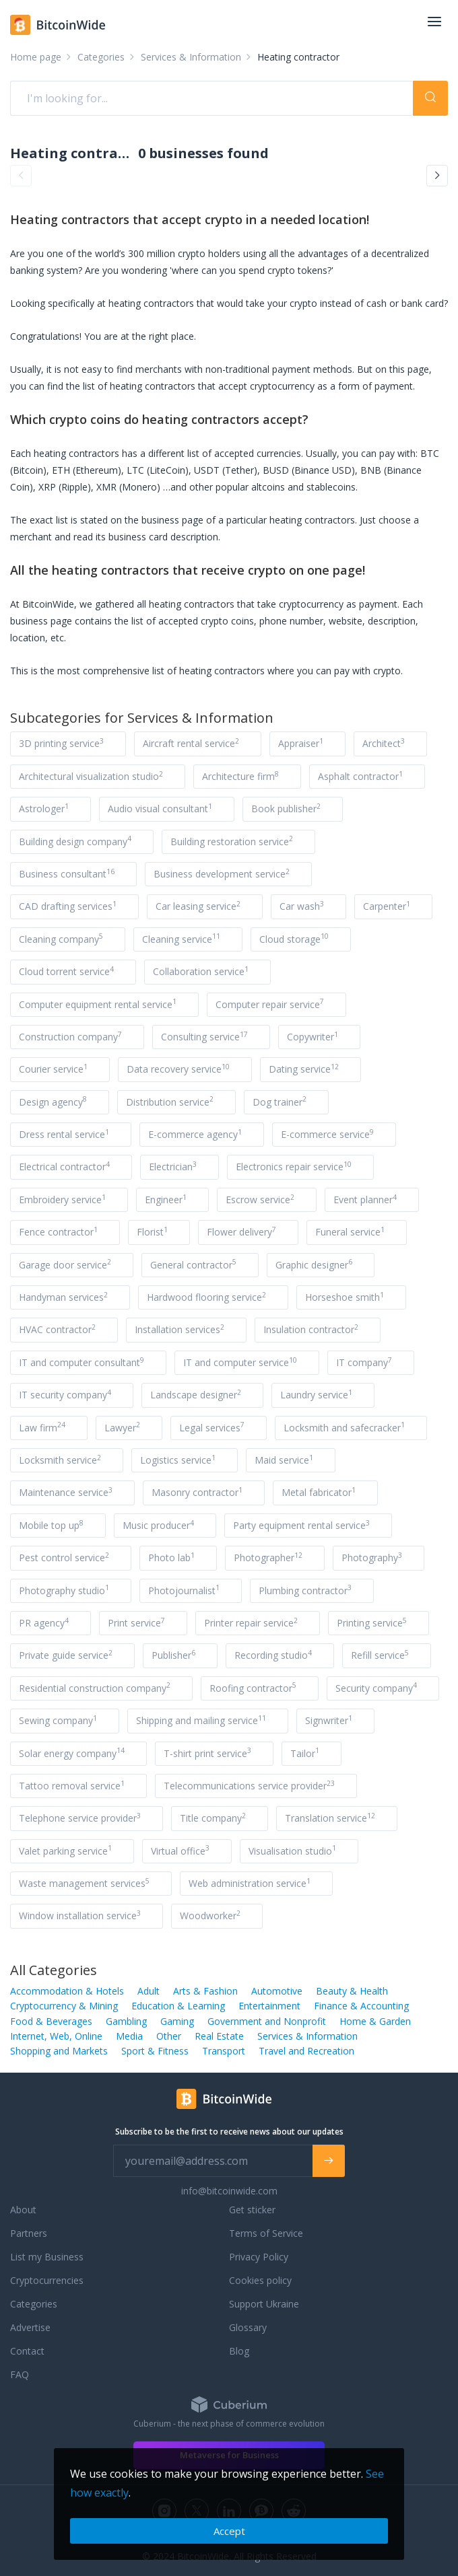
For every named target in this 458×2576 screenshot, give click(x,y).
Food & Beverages (51, 2021)
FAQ (19, 2374)
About (23, 2209)
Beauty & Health (352, 1990)
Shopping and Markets (59, 2050)
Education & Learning (178, 2005)
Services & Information (307, 2036)
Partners (28, 2233)
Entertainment (269, 2005)
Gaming (177, 2021)
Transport (223, 2050)
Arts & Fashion (205, 1990)
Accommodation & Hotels (67, 1990)
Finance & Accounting (361, 2005)
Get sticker (252, 2209)
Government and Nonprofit (266, 2021)
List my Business (47, 2256)
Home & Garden (375, 2021)
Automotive (276, 1990)
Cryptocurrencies (47, 2280)
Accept (229, 2531)
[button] (21, 176)
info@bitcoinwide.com (229, 2190)
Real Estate (219, 2036)
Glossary (248, 2327)
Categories (33, 2303)
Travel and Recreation (306, 2050)
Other (168, 2036)
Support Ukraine (264, 2303)
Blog (239, 2351)
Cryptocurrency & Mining (64, 2005)
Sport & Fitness (155, 2050)
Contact (27, 2351)
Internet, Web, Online (56, 2036)
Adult (148, 1990)
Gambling (126, 2021)
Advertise (30, 2327)
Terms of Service (266, 2233)
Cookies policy (260, 2280)
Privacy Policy (258, 2256)
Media (129, 2036)
